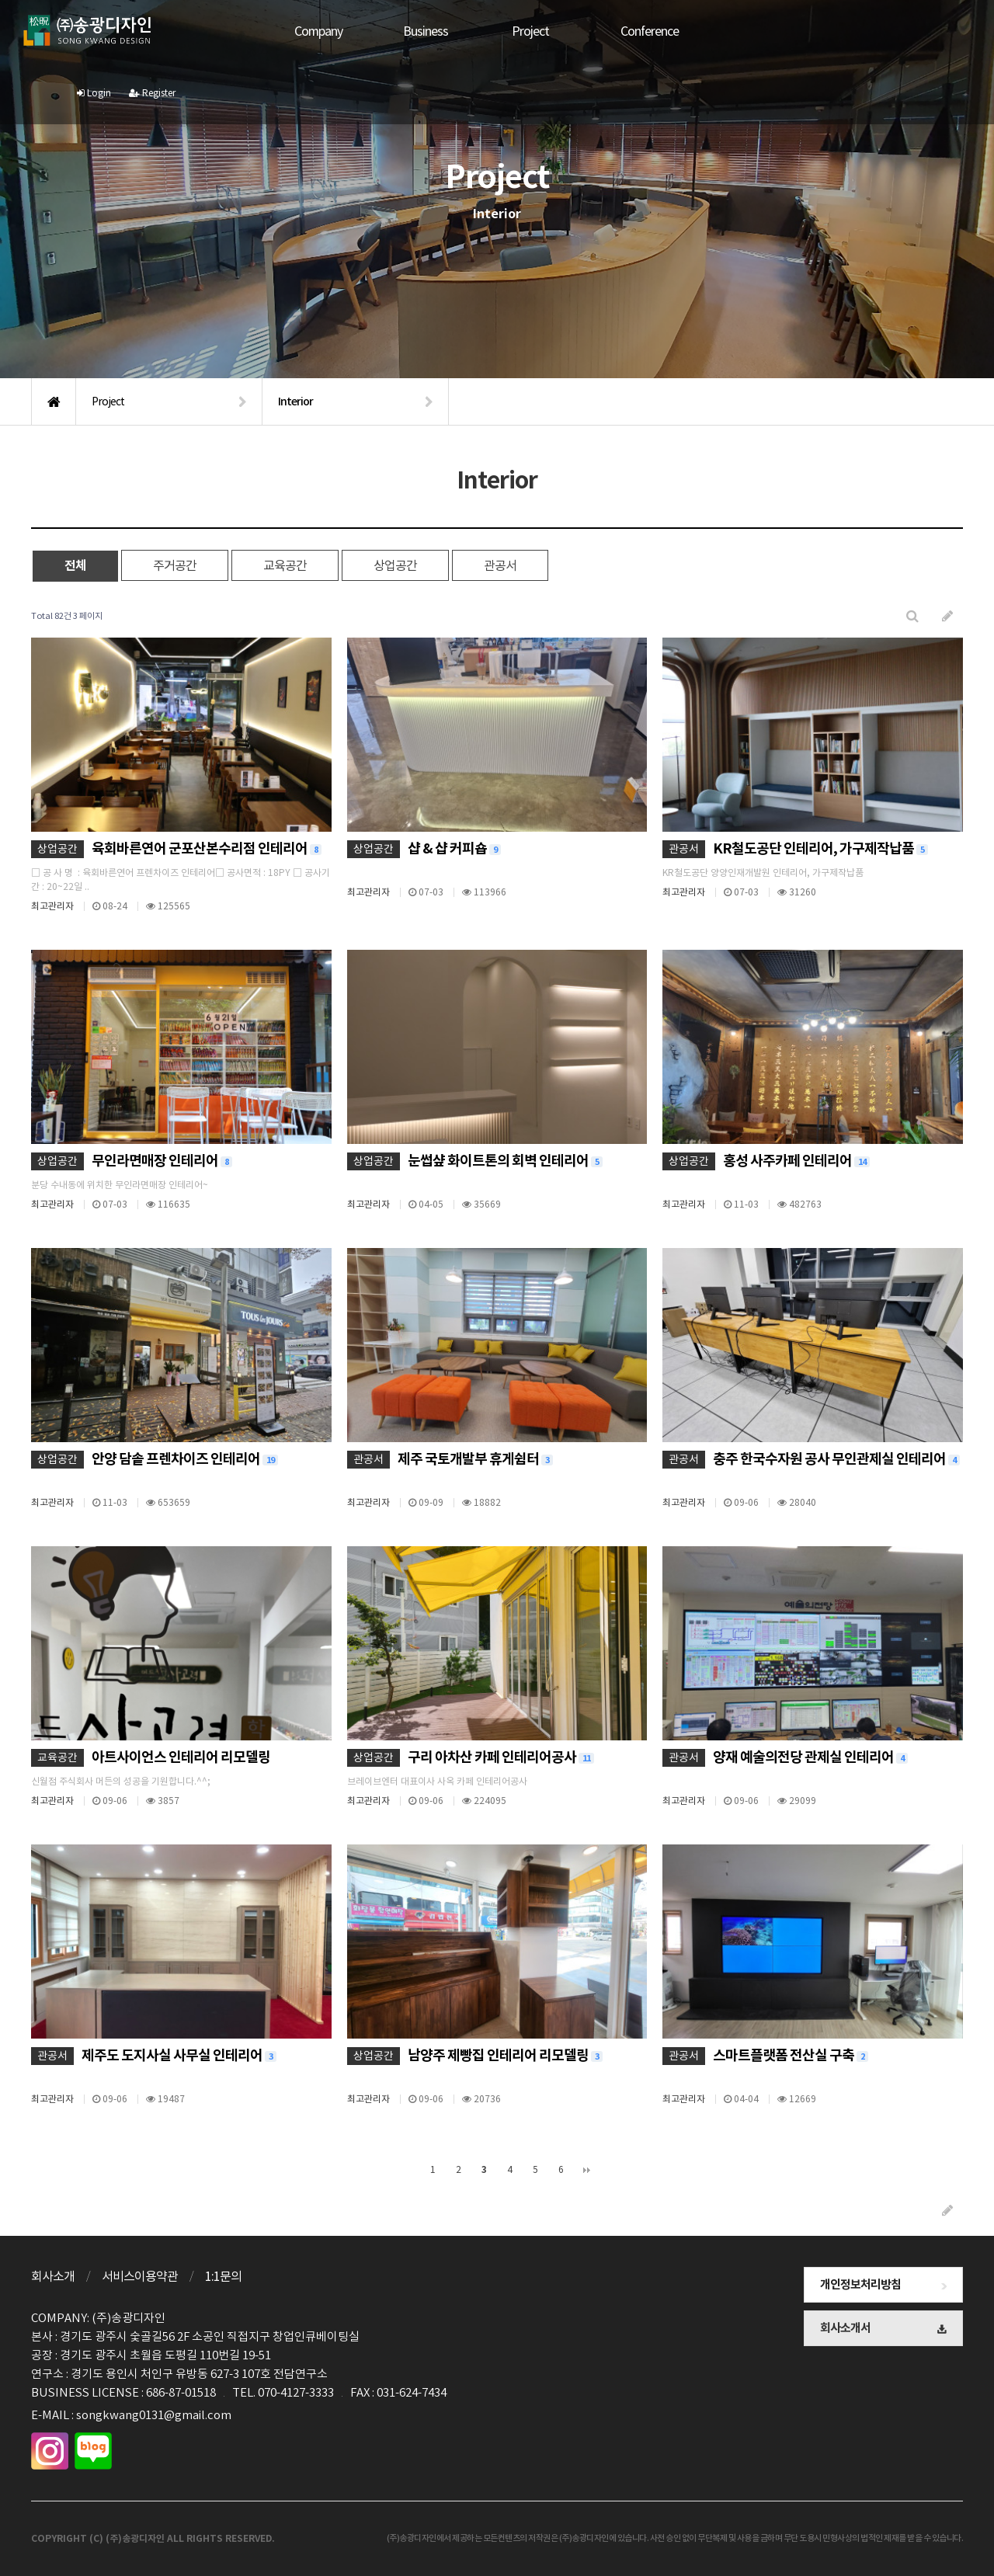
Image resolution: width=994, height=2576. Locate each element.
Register (947, 31)
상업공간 (395, 565)
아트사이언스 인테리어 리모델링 (181, 1757)
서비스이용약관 (140, 2276)
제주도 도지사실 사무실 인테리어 (179, 2055)
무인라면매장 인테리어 (162, 1161)
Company (304, 31)
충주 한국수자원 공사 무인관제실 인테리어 (836, 1459)
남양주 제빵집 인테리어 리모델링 (505, 2055)
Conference (635, 31)
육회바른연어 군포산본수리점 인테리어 (206, 848)
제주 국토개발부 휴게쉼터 (475, 1459)
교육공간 (285, 565)
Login (889, 31)
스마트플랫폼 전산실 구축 (790, 2055)
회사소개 (53, 2276)
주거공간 (174, 565)
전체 (75, 566)
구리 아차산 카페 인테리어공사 (501, 1757)
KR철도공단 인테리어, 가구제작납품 (820, 848)
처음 (407, 2169)
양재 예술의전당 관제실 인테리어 (810, 1757)
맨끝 (587, 2169)
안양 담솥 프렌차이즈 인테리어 (185, 1459)
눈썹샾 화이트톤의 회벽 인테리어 (505, 1161)
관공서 (500, 565)
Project (515, 31)
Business (410, 31)
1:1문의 (223, 2276)
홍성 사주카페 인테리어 (796, 1161)
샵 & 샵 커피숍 (454, 848)
